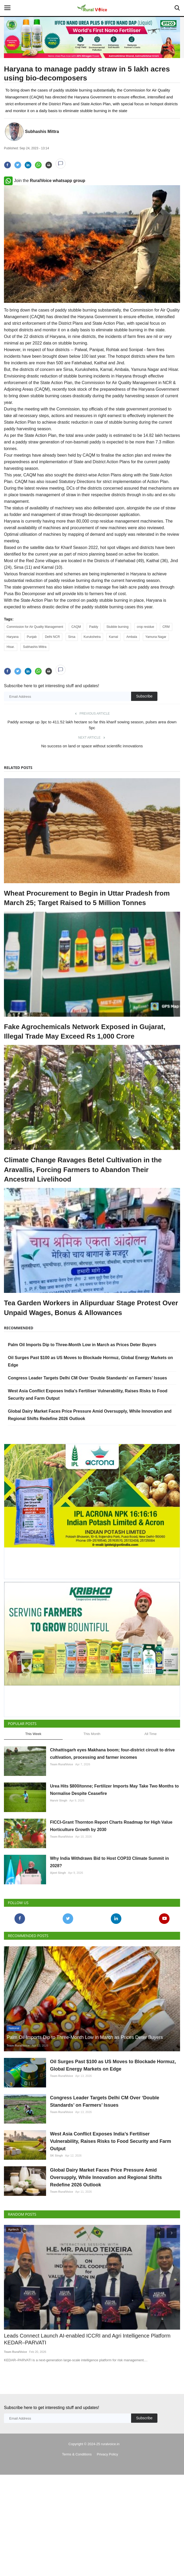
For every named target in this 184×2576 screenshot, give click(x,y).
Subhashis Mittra (42, 131)
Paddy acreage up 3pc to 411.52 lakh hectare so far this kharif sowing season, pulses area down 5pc (91, 725)
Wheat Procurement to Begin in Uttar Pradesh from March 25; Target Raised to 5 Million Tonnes (87, 898)
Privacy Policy (107, 2454)
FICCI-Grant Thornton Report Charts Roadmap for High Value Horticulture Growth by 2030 (111, 1826)
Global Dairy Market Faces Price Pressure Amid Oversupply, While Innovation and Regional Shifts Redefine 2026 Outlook (106, 2177)
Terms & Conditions (77, 2454)
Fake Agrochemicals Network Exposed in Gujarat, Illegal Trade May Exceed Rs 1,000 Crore (84, 1031)
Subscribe (144, 696)
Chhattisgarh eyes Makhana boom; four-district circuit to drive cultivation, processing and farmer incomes (112, 1754)
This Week (33, 1734)
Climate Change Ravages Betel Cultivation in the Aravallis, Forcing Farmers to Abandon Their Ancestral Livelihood (83, 1169)
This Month (91, 1734)
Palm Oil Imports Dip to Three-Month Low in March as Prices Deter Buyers (82, 1344)
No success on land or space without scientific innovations (92, 746)
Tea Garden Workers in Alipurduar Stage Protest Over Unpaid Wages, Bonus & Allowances (91, 1307)
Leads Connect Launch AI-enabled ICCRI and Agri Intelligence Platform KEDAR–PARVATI (87, 2339)
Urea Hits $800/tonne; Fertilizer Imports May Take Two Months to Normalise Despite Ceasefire (114, 1790)
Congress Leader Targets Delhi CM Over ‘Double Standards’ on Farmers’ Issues (87, 1378)
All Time (151, 1734)
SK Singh (56, 2155)
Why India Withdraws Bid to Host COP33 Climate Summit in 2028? (109, 1862)
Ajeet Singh (58, 1872)
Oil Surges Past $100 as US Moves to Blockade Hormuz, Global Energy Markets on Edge (113, 2065)
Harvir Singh (58, 1800)
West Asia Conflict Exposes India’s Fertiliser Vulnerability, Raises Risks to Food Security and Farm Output (110, 2141)
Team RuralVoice (61, 1764)
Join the (44, 180)
